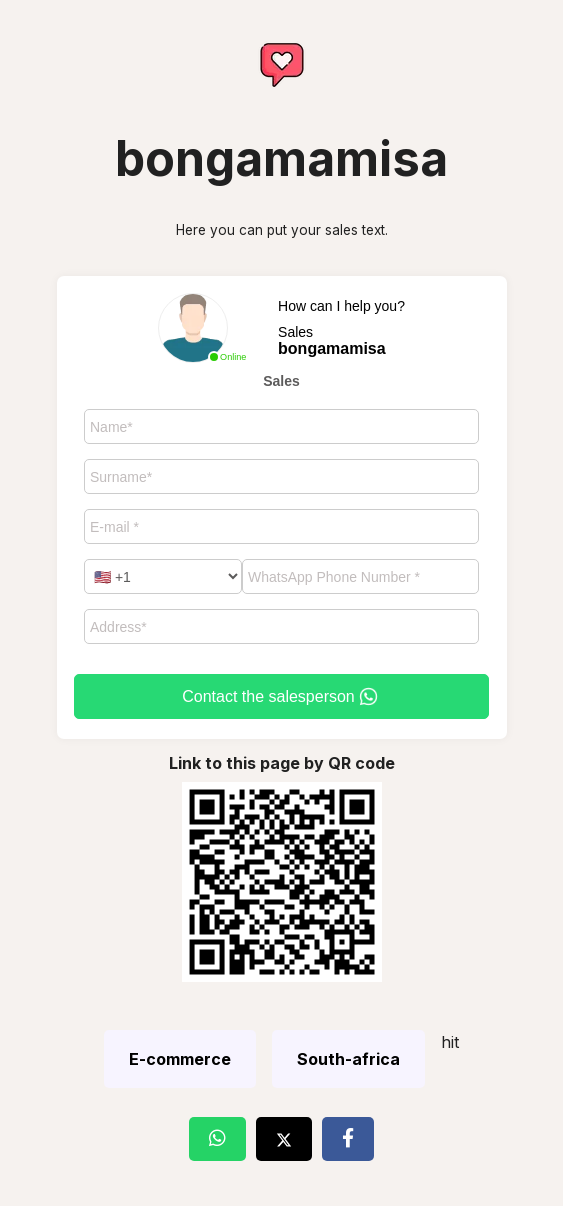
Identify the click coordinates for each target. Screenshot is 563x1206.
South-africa (348, 1059)
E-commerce (180, 1059)
